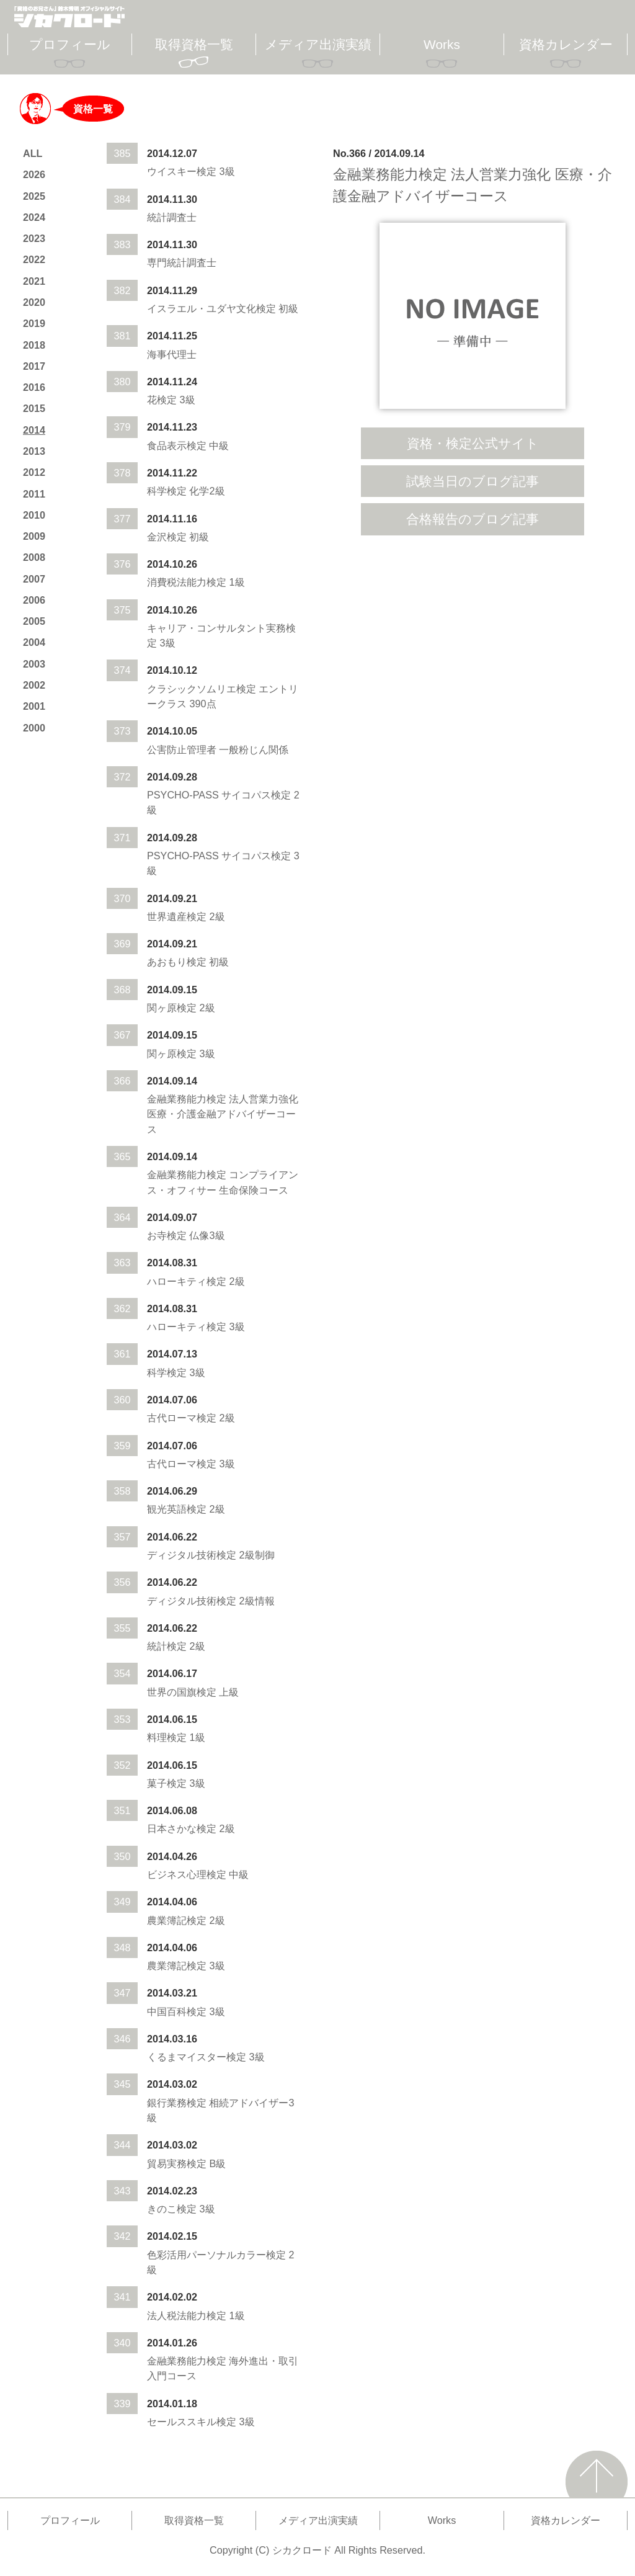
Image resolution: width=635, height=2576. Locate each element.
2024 (34, 217)
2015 (34, 408)
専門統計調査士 (181, 262)
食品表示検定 (176, 445)
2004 (34, 642)
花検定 (162, 399)
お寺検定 (167, 1235)
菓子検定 (167, 1783)
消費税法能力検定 (186, 582)
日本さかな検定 (181, 1828)
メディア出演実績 (318, 44)
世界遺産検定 (176, 916)
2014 (34, 430)
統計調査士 (172, 217)
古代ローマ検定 (181, 1417)
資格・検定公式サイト (473, 443)
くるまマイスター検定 (196, 2056)
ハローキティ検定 (186, 1281)
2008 (34, 557)
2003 (34, 663)
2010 (34, 515)
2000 (34, 727)
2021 (34, 281)
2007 (34, 578)
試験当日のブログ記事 (472, 481)
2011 (34, 493)
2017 (34, 366)
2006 (34, 600)
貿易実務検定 (176, 2163)
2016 (34, 387)
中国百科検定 (176, 2011)
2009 (34, 536)
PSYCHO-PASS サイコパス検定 (219, 794)
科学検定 (167, 490)
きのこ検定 (172, 2208)
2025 (34, 196)
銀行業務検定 (176, 2102)
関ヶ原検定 (172, 1007)
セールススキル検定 (191, 2421)
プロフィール (69, 44)
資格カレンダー (566, 44)
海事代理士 (172, 354)
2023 (34, 238)
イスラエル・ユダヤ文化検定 (211, 308)
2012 (34, 472)
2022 (34, 259)
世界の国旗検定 (181, 1691)
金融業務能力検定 (186, 1098)
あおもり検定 (176, 961)
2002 (34, 685)
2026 (34, 174)
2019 (34, 323)
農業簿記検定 (176, 1920)
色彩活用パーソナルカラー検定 (216, 2254)
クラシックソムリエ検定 (201, 688)
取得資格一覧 (194, 44)
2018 (34, 345)
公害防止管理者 (181, 749)
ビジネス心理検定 (186, 1874)
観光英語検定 (176, 1508)
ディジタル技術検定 (191, 1554)
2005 (34, 621)
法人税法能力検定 (186, 2315)
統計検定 (167, 1646)
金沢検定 (167, 536)
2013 (34, 451)
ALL (32, 153)
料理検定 (167, 1737)
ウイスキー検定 (181, 171)
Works (442, 44)
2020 (34, 302)
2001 (34, 706)
